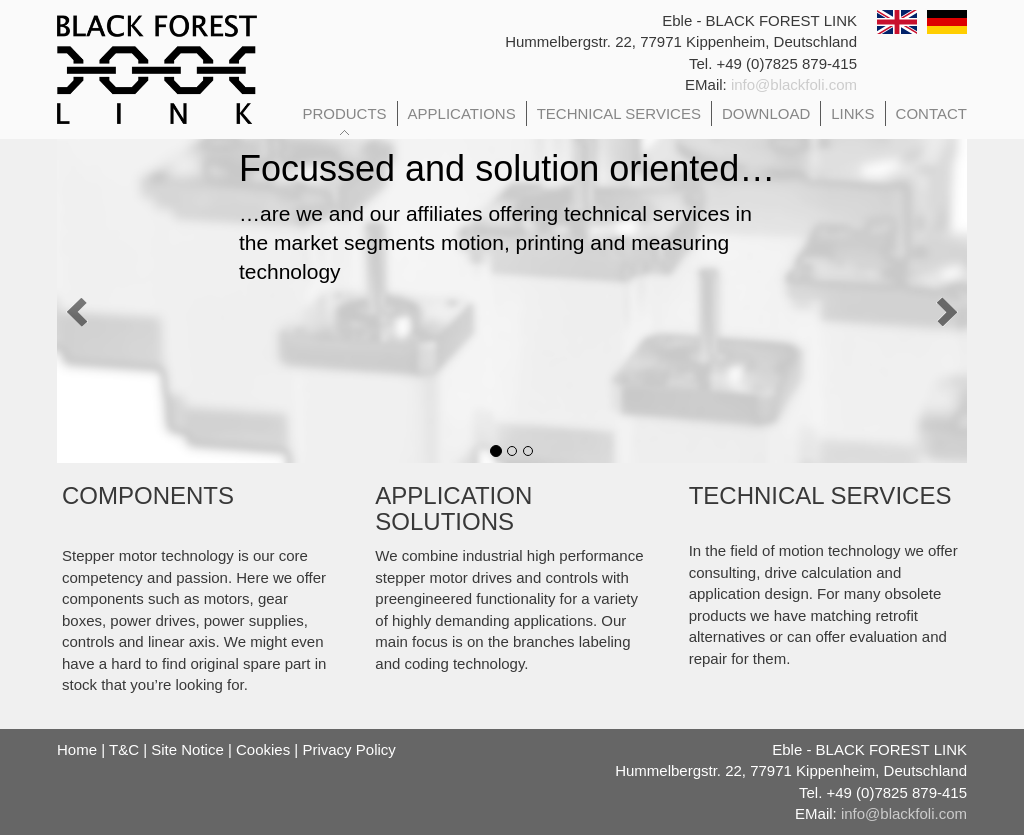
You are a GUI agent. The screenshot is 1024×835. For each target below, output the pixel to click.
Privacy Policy (348, 749)
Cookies (263, 749)
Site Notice (187, 749)
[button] (112, 296)
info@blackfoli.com (794, 84)
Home (77, 749)
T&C (124, 749)
